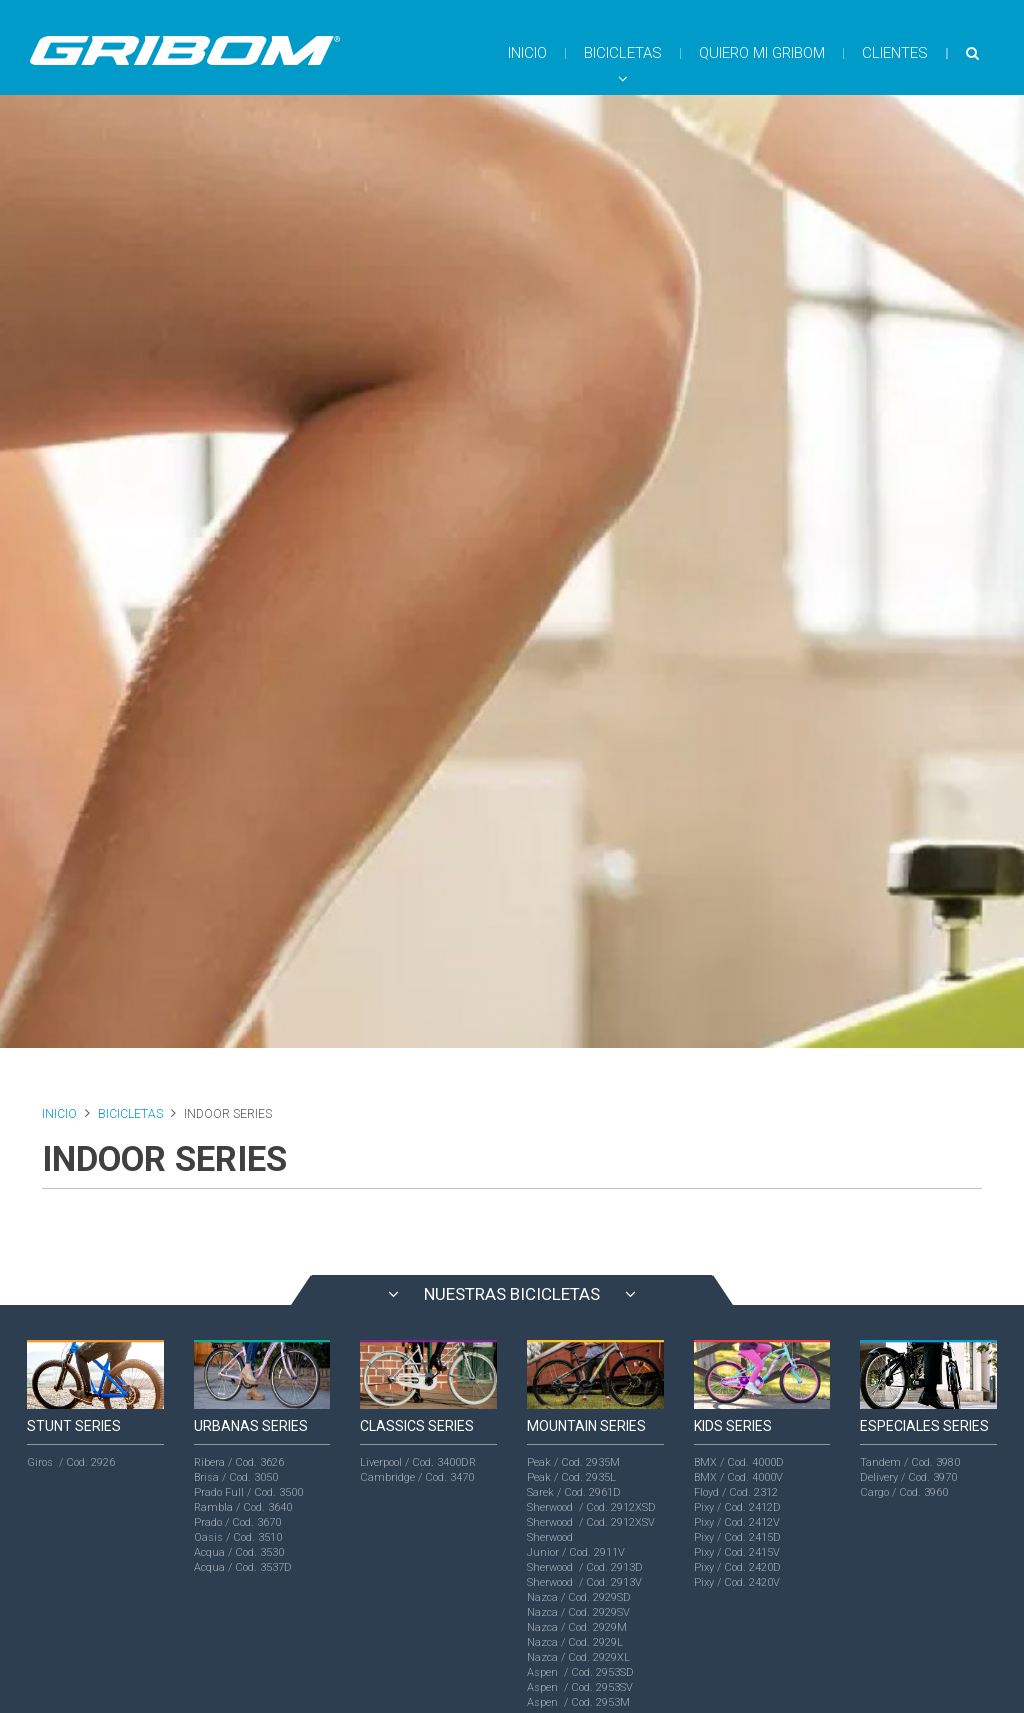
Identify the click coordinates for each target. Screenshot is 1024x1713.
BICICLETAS (623, 65)
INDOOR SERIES (228, 1114)
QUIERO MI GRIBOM (762, 53)
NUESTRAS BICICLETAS (512, 1294)
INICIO (527, 53)
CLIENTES (895, 53)
